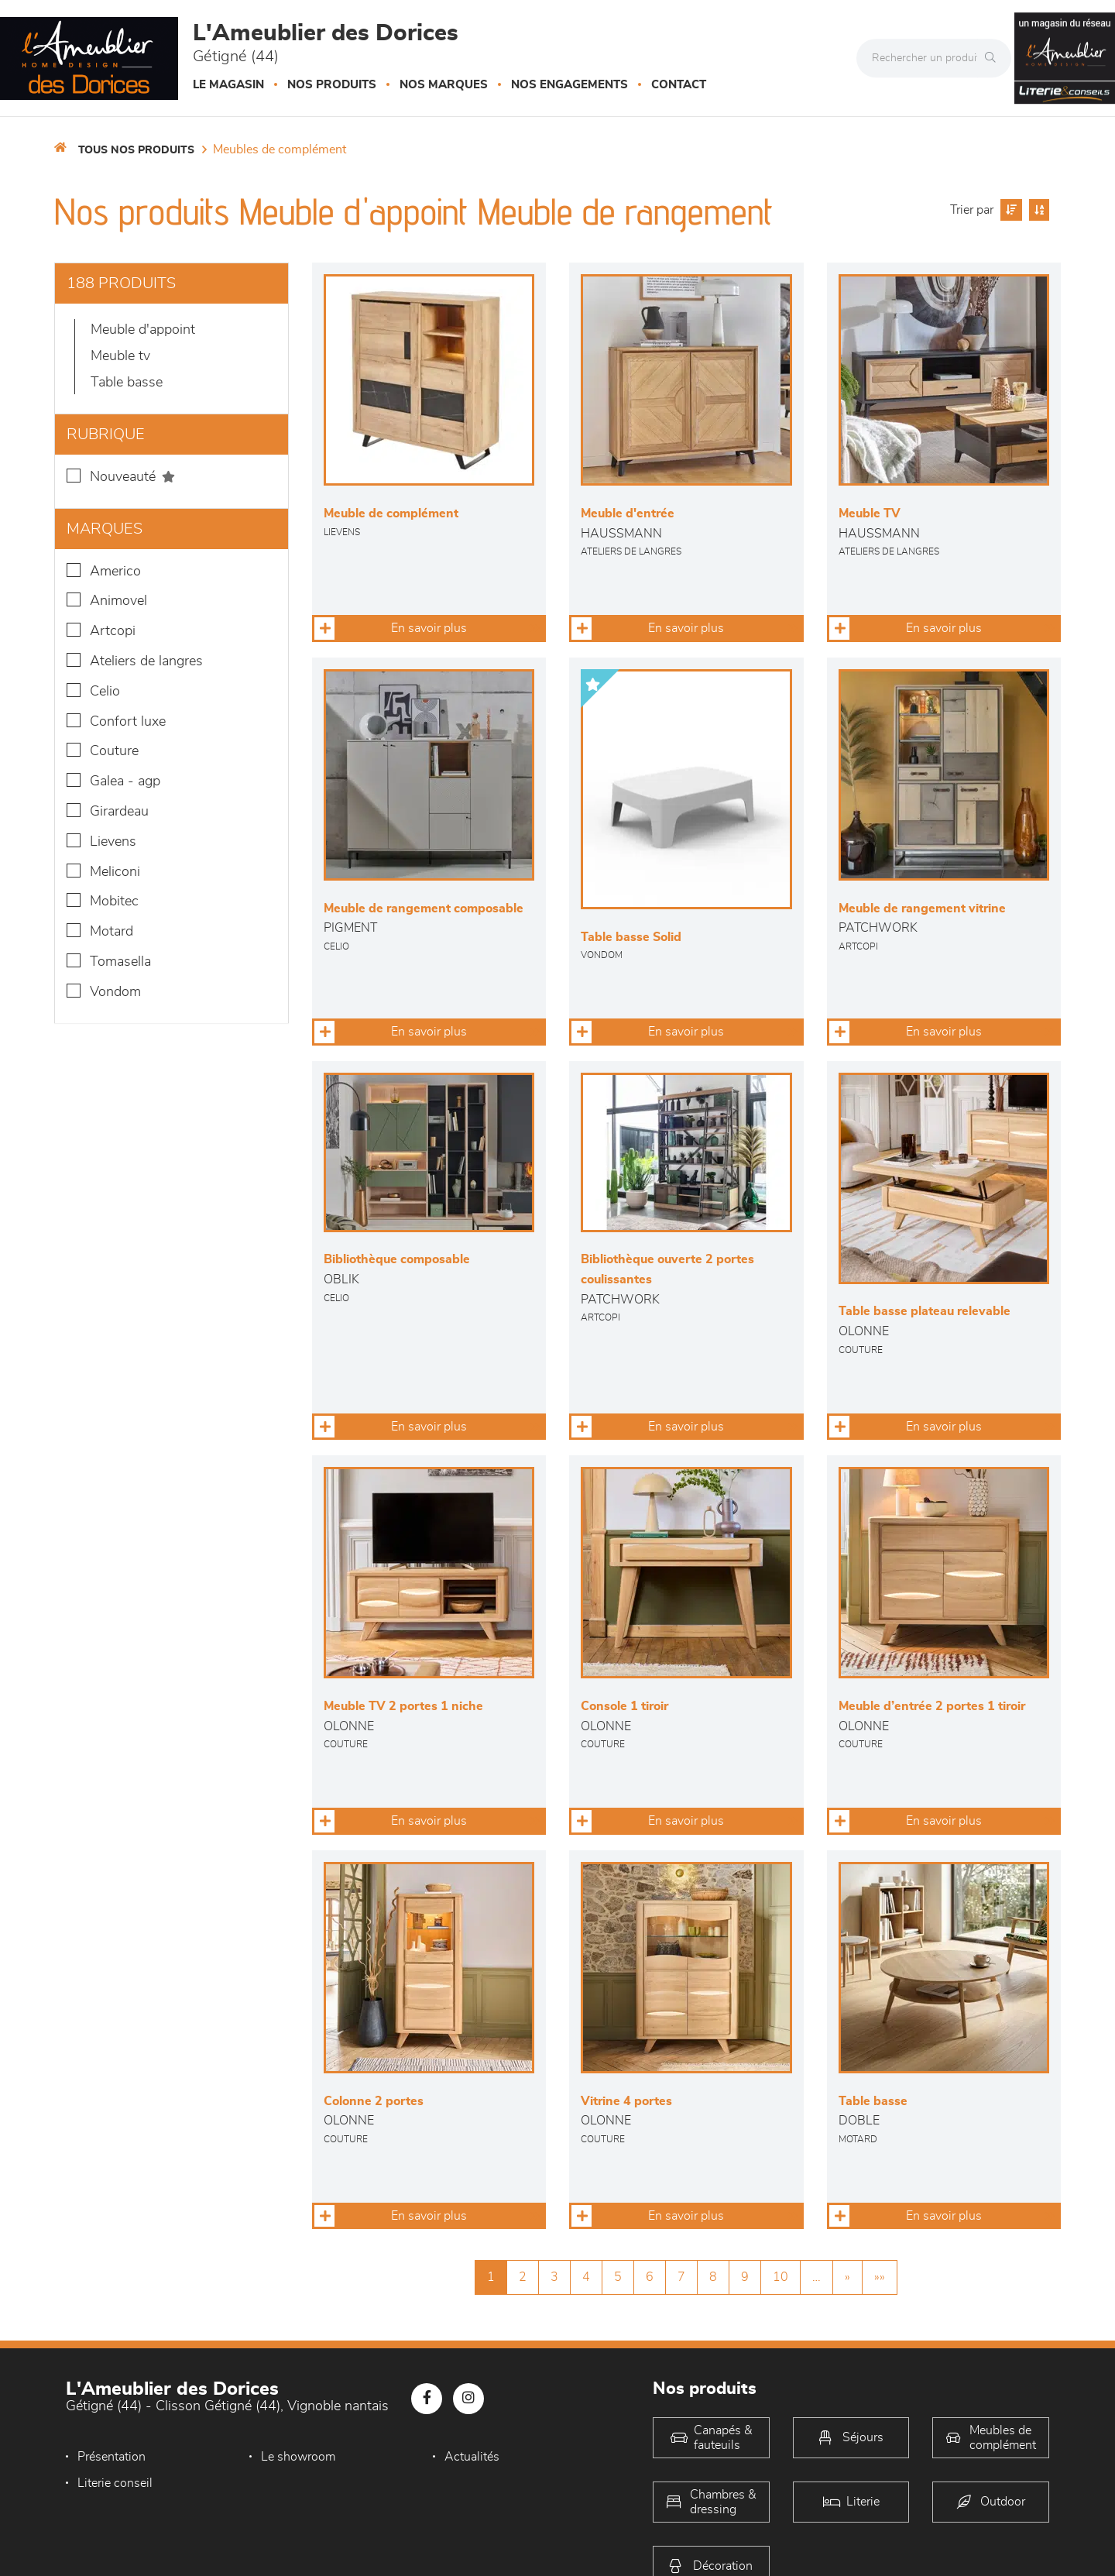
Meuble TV (120, 356)
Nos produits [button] (331, 85)
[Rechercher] (994, 58)
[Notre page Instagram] (468, 2398)
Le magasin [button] (228, 85)
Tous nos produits (136, 150)
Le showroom (298, 2457)
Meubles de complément (279, 149)
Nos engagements (569, 85)
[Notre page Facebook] (426, 2398)
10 (780, 2277)
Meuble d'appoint (143, 330)
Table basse (127, 383)
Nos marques (444, 85)
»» (879, 2277)
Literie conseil (115, 2483)
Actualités (471, 2457)
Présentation (111, 2457)
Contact (678, 85)
